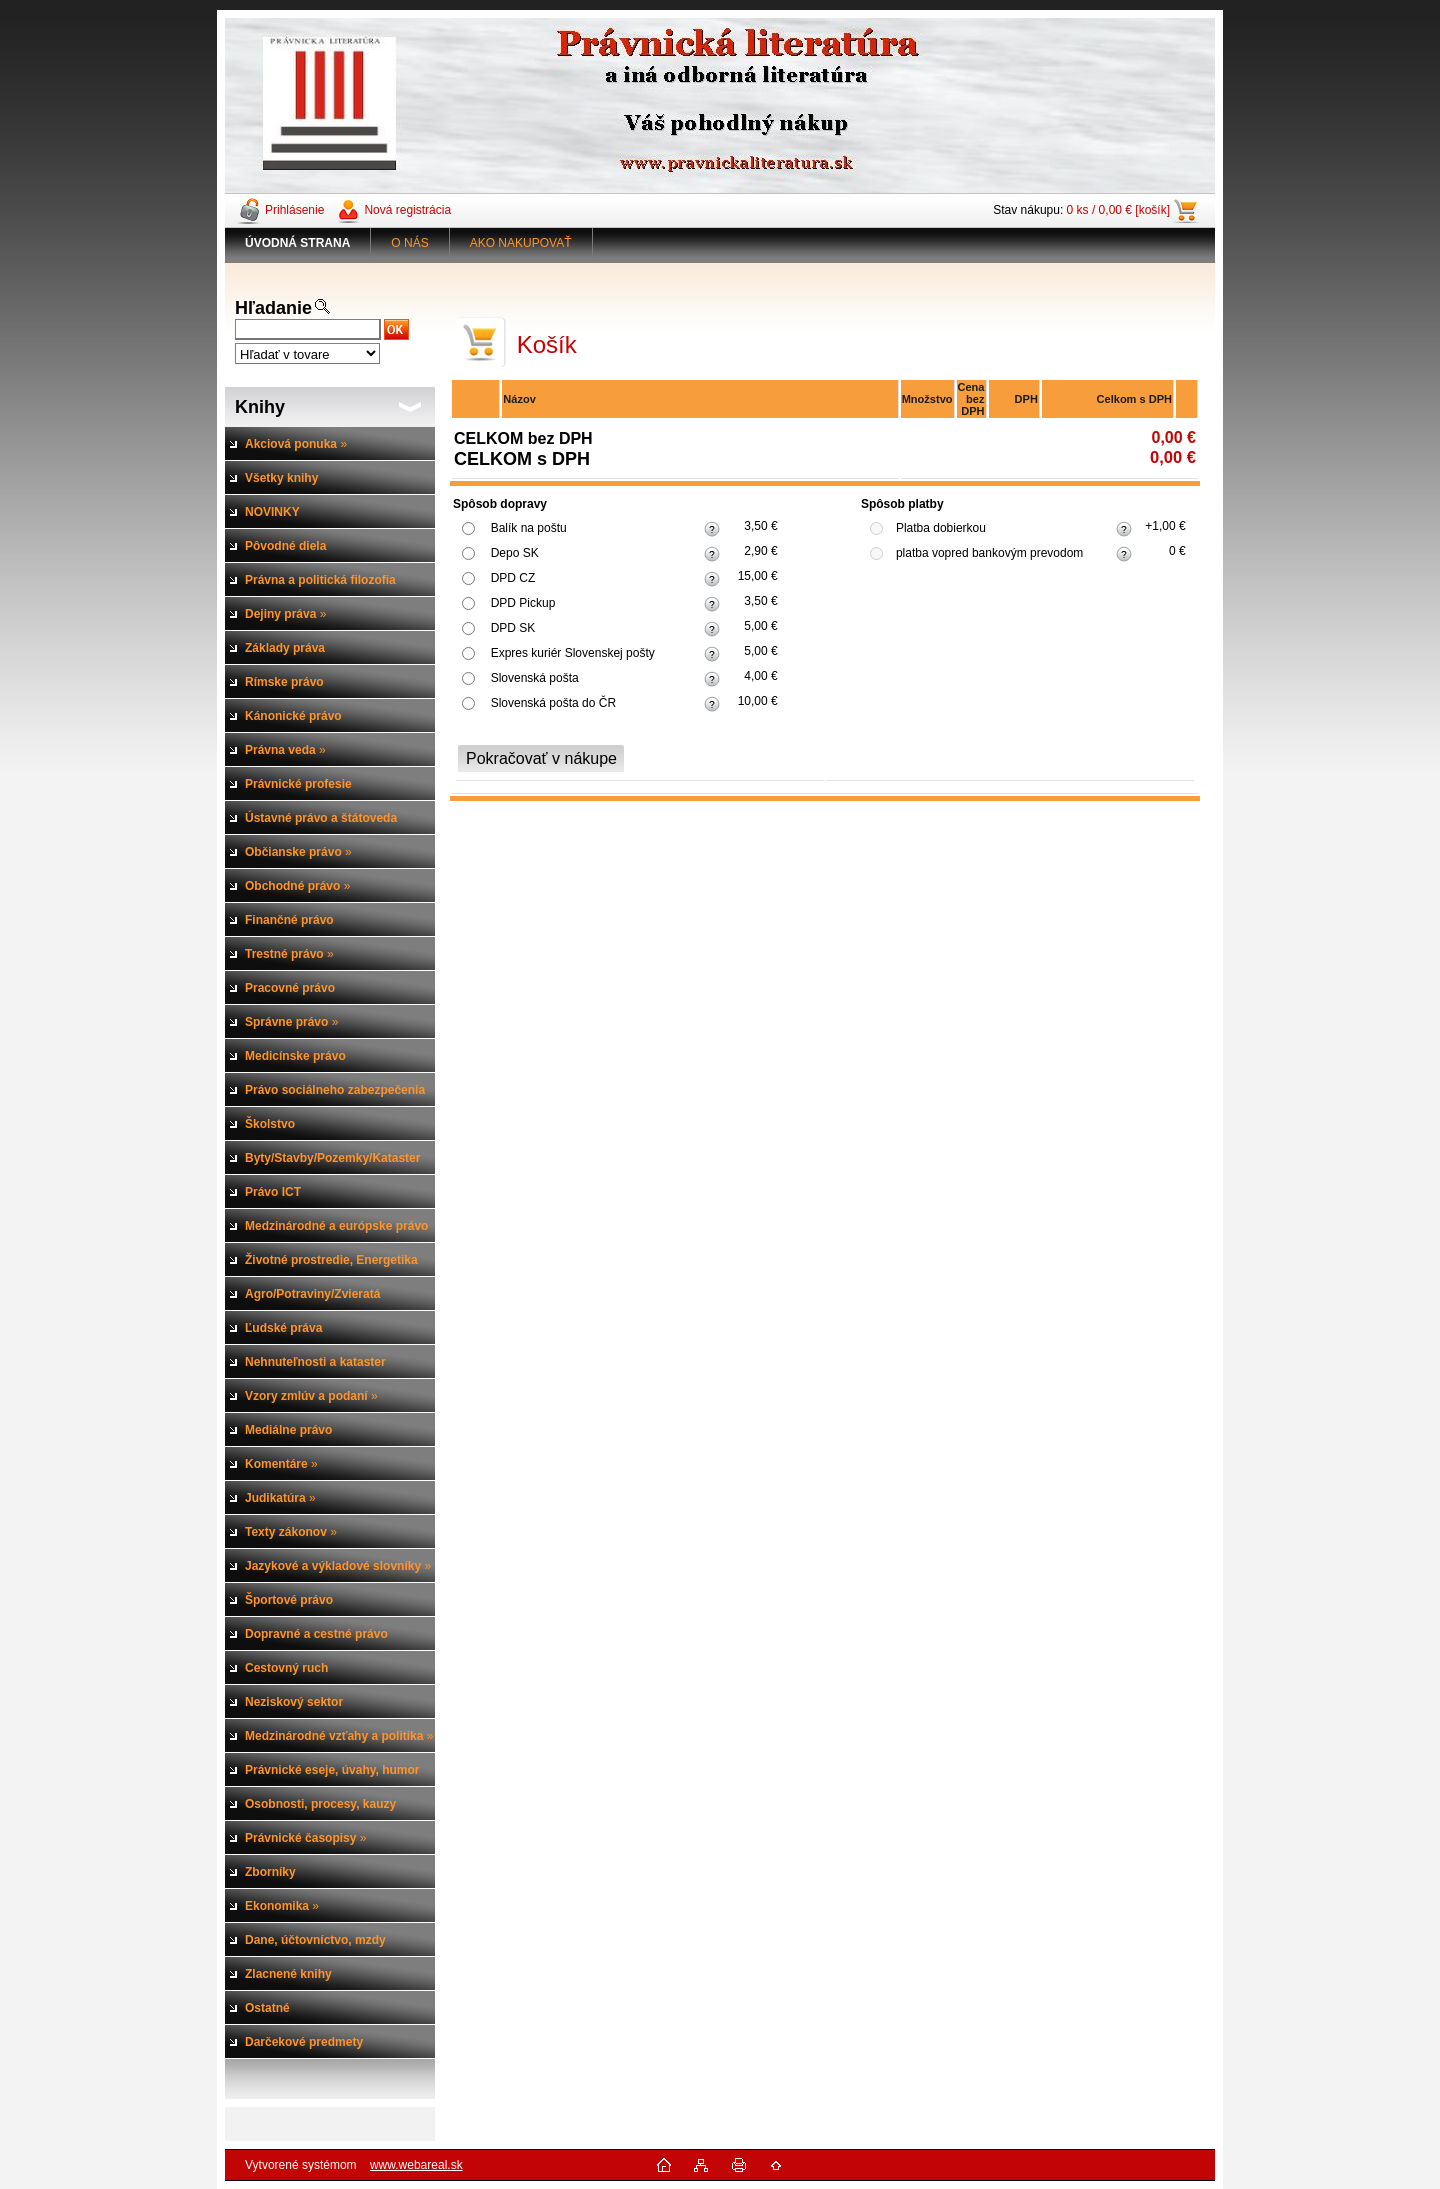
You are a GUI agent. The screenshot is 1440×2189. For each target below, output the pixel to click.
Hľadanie (273, 308)
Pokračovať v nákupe (541, 758)
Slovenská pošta (535, 678)
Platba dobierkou (941, 528)
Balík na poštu (529, 528)
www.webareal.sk (416, 2165)
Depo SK (515, 553)
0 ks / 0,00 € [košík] (1118, 210)
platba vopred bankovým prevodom (989, 553)
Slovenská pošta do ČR (553, 703)
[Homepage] (298, 243)
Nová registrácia (407, 210)
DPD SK (513, 628)
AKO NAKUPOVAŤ (521, 243)
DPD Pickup (523, 603)
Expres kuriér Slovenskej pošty (573, 653)
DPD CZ (513, 578)
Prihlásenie (294, 210)
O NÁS (409, 243)
